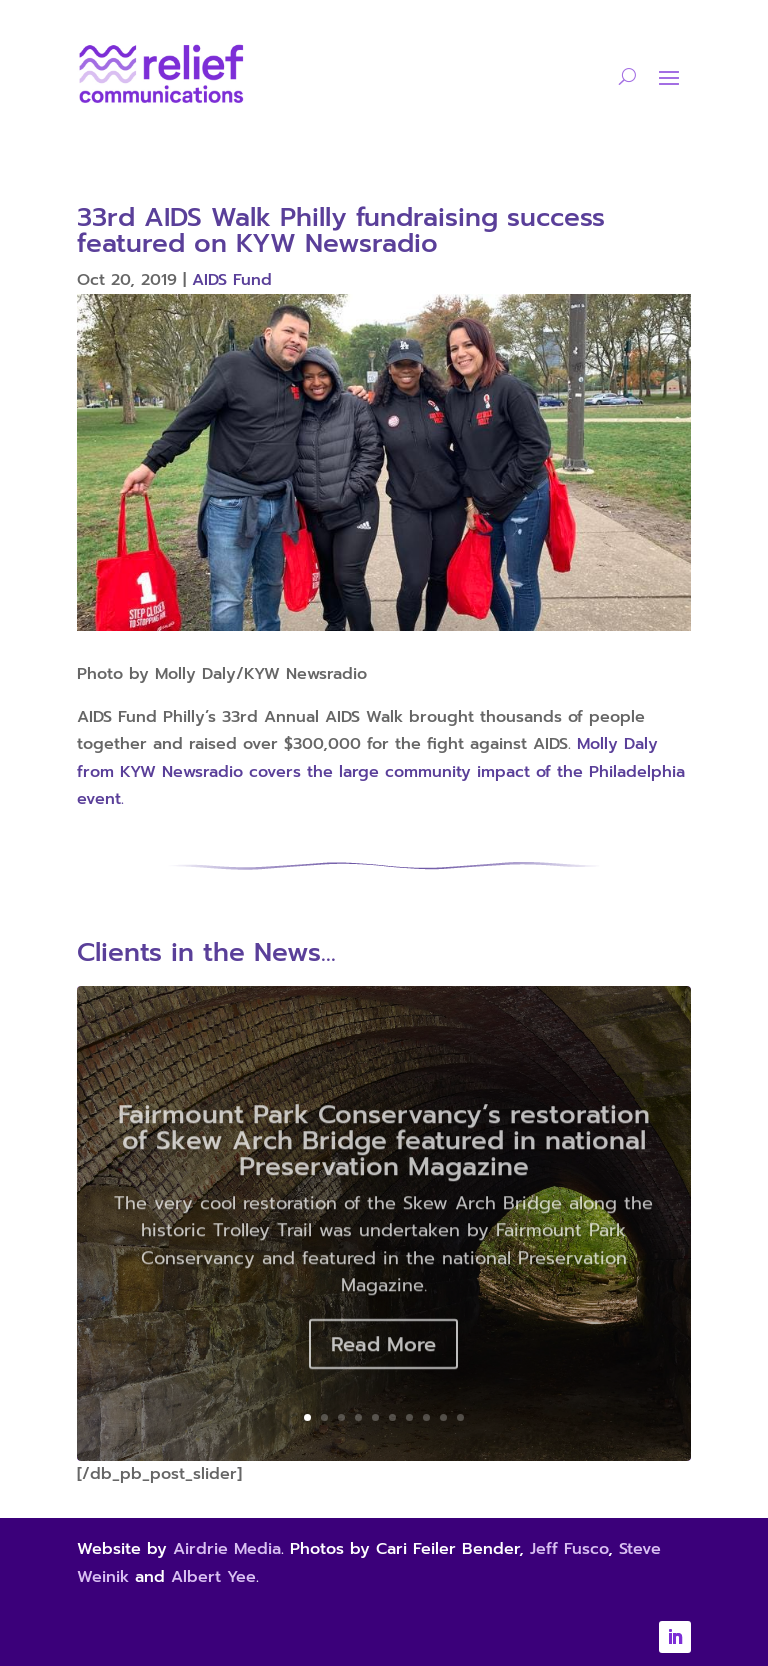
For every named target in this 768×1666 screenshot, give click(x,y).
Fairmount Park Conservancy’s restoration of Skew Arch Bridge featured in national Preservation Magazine (384, 1159)
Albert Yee (213, 1577)
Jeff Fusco (569, 1549)
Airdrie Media (227, 1549)
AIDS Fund (232, 280)
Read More (383, 1363)
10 (460, 1417)
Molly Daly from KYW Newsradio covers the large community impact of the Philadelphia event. (381, 771)
